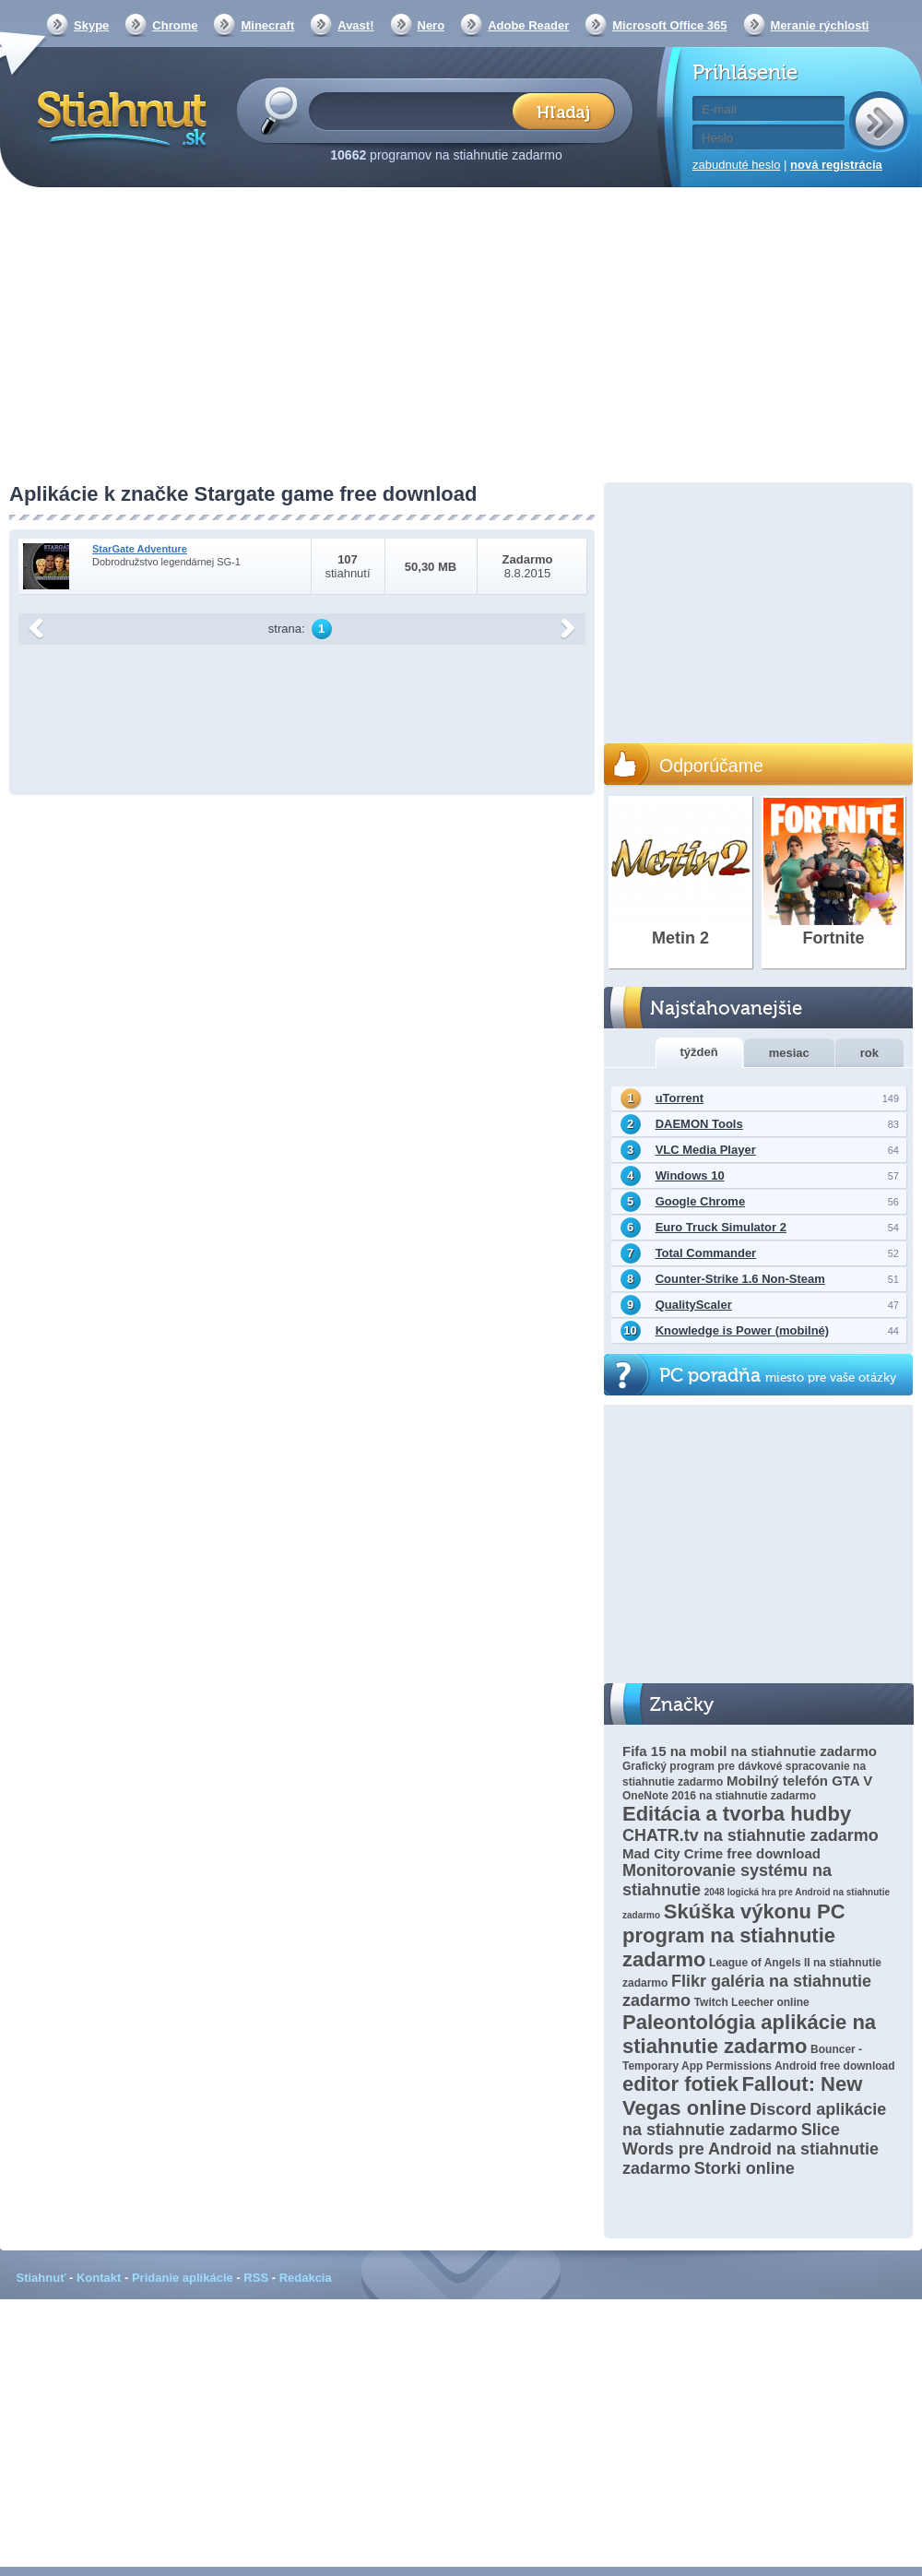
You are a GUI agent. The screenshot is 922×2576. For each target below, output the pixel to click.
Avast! (355, 25)
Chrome (174, 25)
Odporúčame (711, 765)
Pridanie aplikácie (182, 2278)
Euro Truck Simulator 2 (721, 1227)
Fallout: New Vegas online (742, 2095)
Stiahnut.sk (118, 117)
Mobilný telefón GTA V (799, 1780)
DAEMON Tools (699, 1124)
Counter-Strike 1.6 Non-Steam (740, 1279)
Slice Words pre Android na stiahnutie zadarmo (750, 2149)
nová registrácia (836, 165)
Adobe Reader (528, 25)
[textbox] (416, 110)
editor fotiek (680, 2083)
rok (869, 1053)
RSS (255, 2278)
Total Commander (706, 1253)
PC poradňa (777, 1375)
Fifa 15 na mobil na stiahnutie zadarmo (749, 1751)
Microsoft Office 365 (669, 25)
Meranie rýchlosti (820, 25)
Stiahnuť (41, 2278)
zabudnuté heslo (736, 165)
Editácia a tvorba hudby (736, 1813)
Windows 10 (690, 1175)
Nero (431, 25)
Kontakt (99, 2278)
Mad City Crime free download (721, 1853)
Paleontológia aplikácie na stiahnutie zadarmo (749, 2034)
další (568, 629)
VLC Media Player (706, 1150)
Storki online (744, 2168)
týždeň (699, 1052)
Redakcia (305, 2278)
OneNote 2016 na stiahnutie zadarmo (719, 1795)
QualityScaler (694, 1305)
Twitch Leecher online (752, 2002)
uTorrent (679, 1098)
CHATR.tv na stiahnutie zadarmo (750, 1835)
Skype (91, 25)
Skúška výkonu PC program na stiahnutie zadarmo (733, 1935)
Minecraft (267, 25)
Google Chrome (701, 1201)
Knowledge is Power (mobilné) (743, 1330)
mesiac (789, 1053)
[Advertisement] (461, 337)
